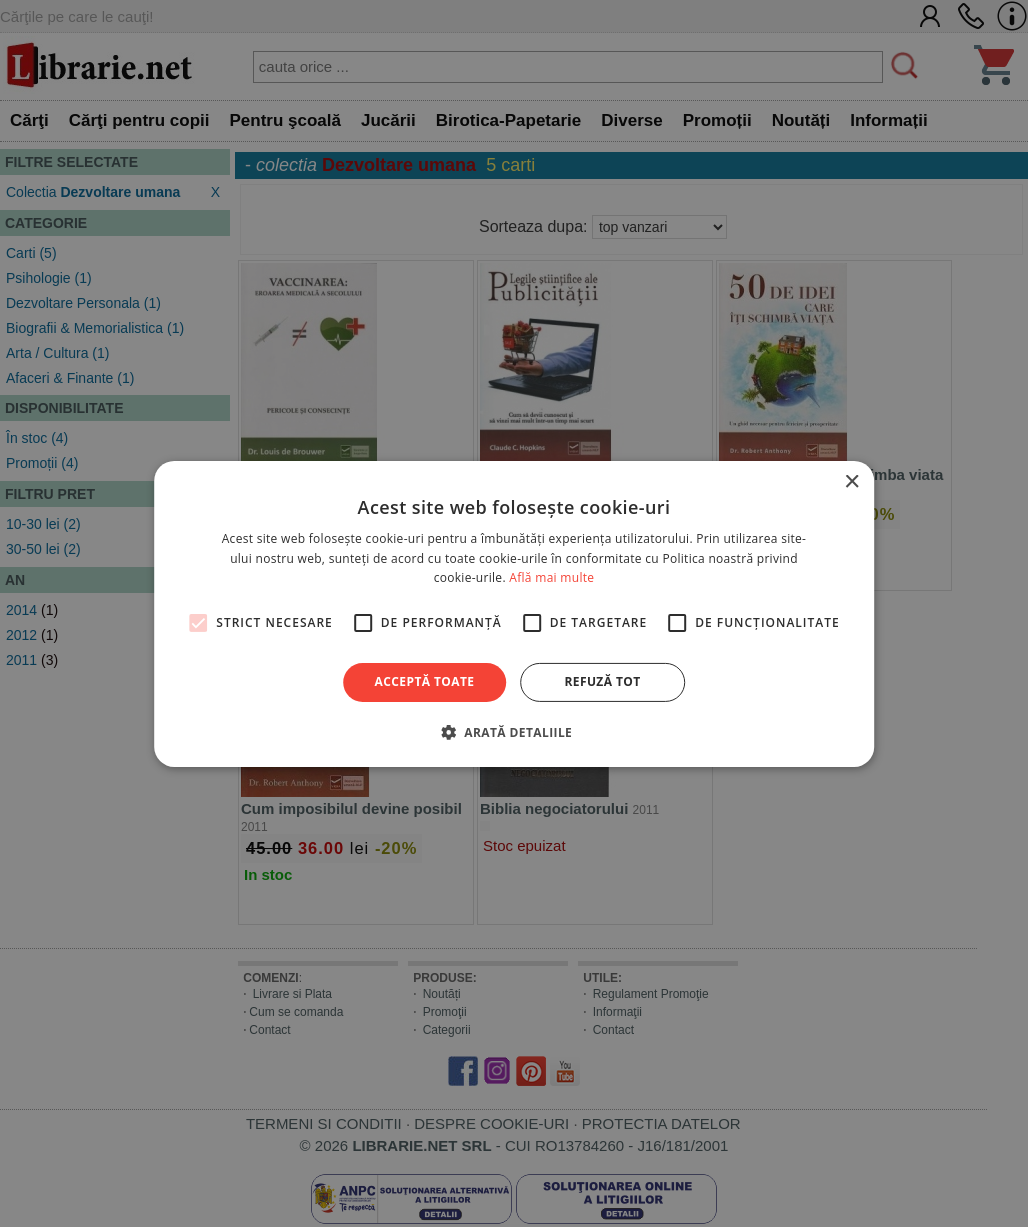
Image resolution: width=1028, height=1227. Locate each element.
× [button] (851, 481)
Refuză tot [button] (602, 681)
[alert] (514, 613)
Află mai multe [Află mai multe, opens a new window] (551, 577)
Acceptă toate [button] (425, 681)
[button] (514, 732)
